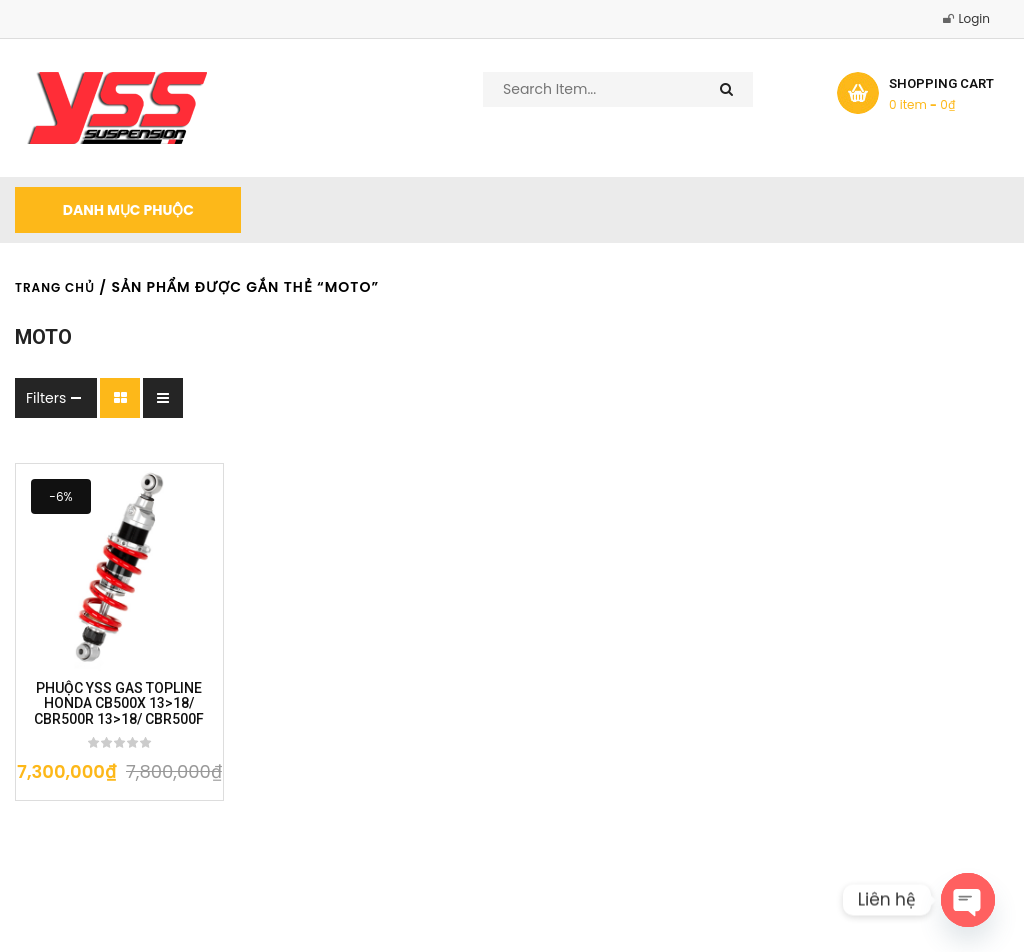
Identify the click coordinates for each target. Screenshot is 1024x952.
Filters (46, 398)
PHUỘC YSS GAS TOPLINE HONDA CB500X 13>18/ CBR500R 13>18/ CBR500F (119, 704)
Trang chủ (55, 287)
